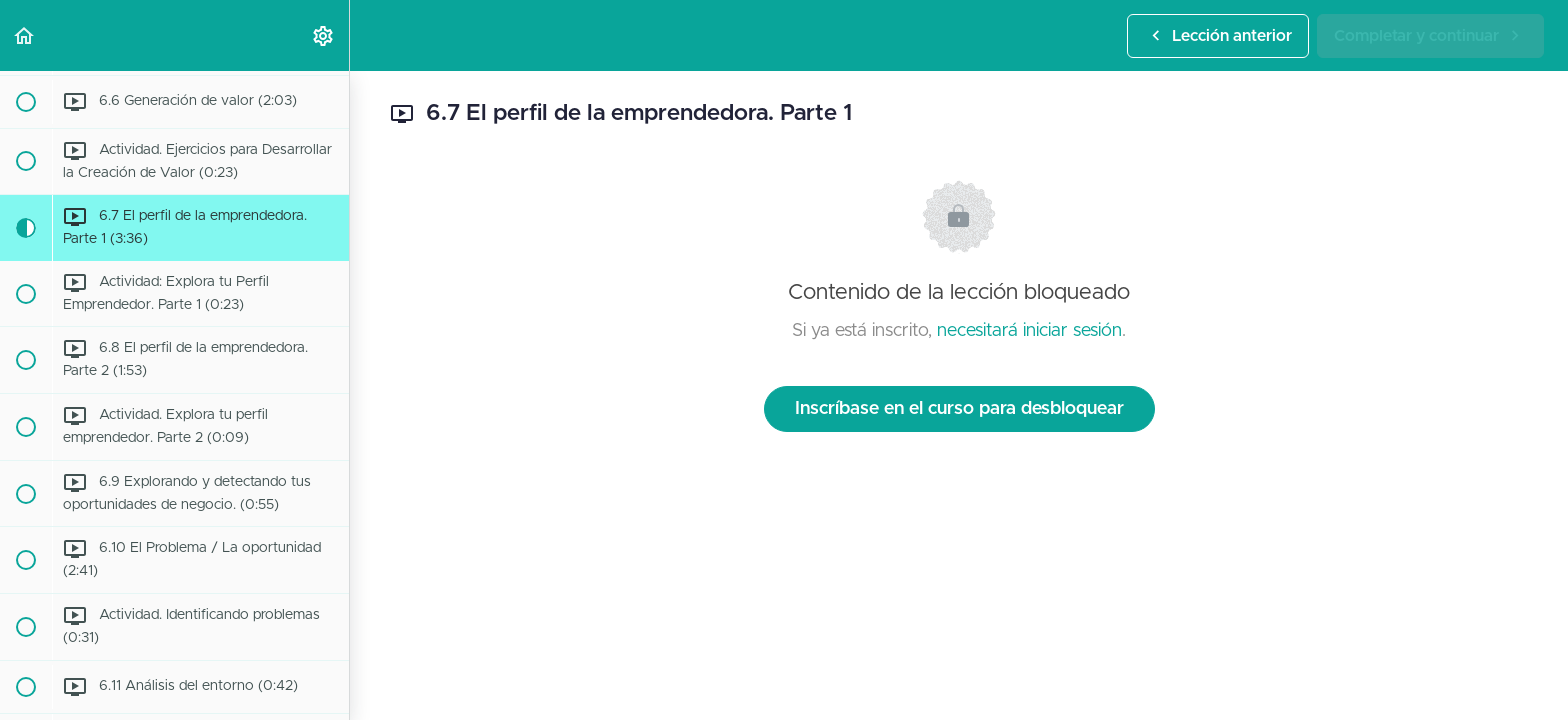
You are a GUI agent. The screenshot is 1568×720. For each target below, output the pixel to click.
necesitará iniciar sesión (1029, 331)
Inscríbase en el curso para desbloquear (959, 409)
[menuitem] (324, 35)
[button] (25, 35)
